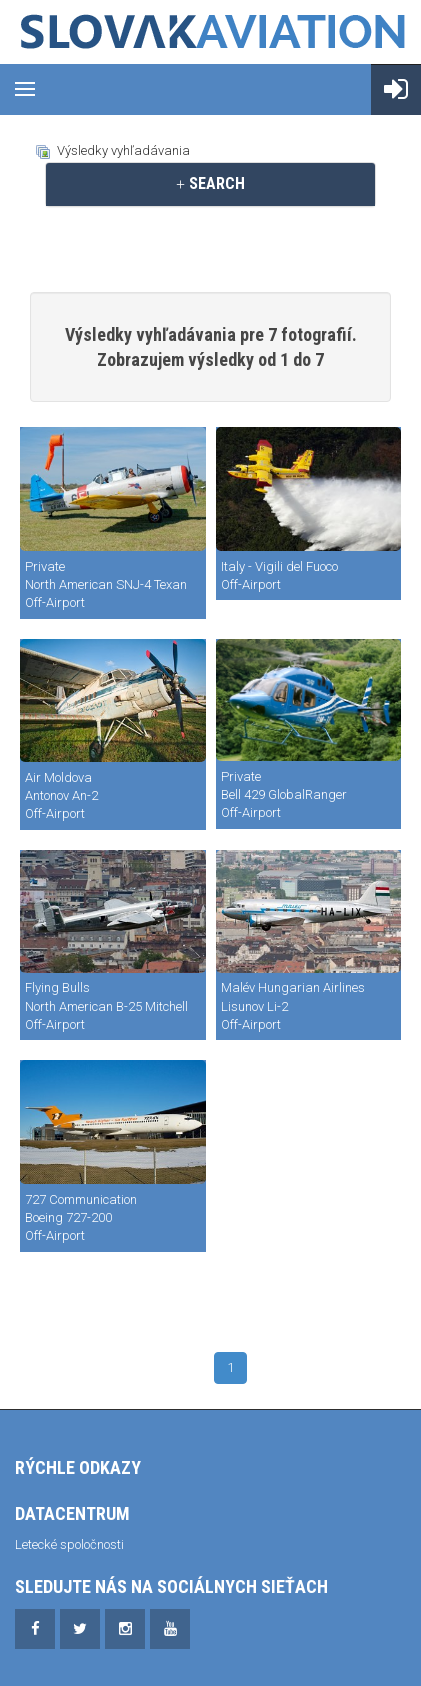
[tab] (210, 184)
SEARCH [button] (210, 183)
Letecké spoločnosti (69, 1544)
